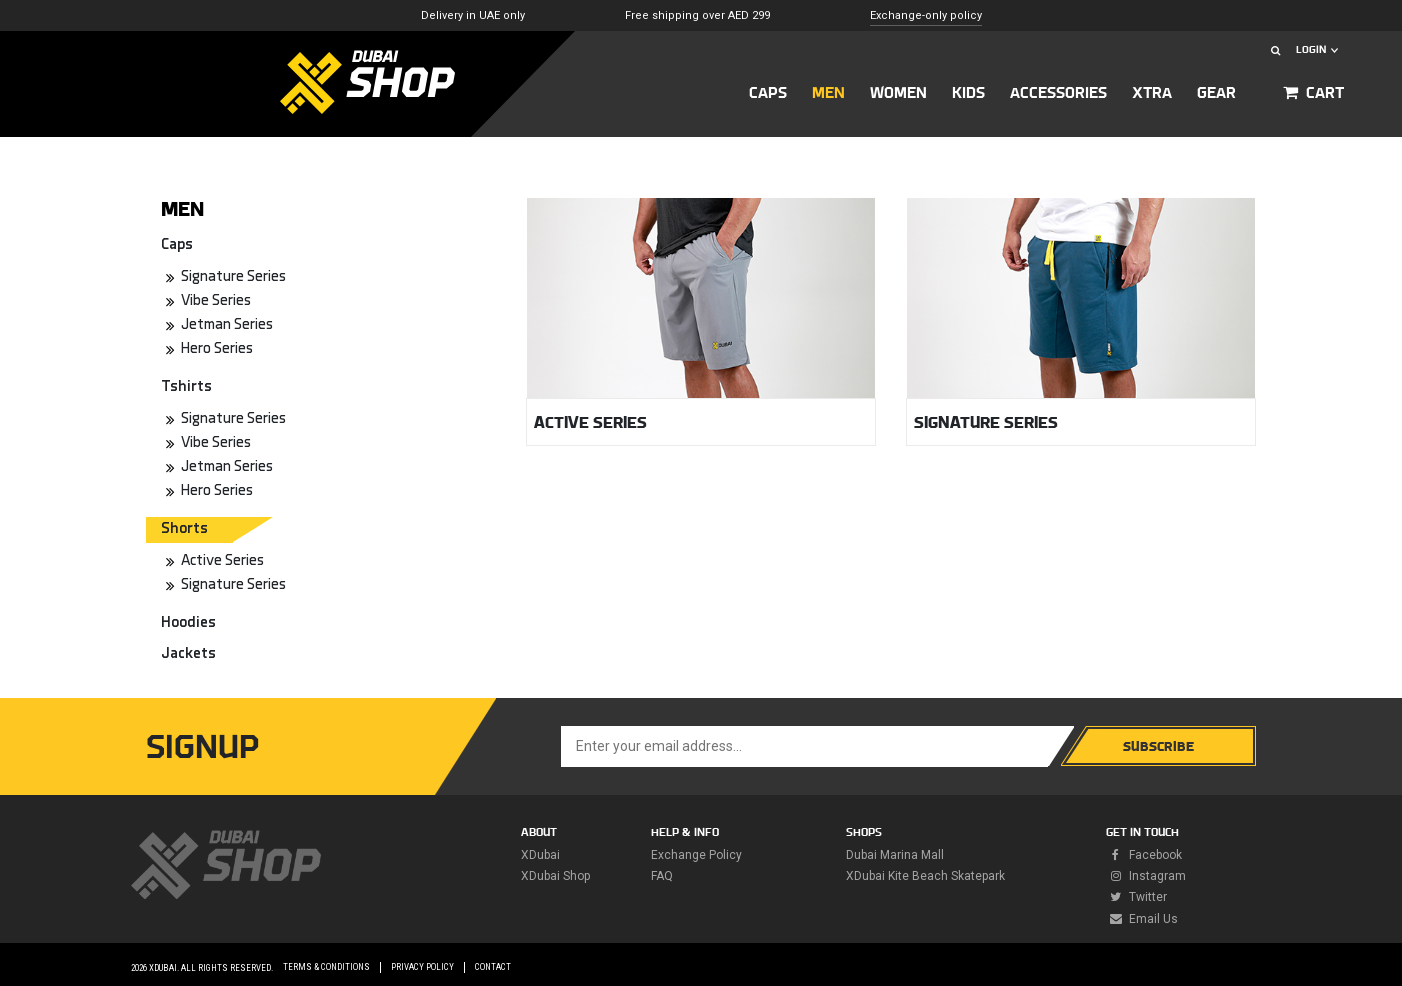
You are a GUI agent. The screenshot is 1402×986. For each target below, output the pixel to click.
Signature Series (233, 277)
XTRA (1152, 93)
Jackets (188, 654)
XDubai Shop (555, 876)
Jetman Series (227, 325)
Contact (493, 967)
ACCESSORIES (1058, 93)
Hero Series (217, 349)
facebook (1144, 855)
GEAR (1216, 93)
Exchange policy (696, 855)
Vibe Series (216, 301)
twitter (1136, 897)
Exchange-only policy (926, 15)
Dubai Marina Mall (895, 855)
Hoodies (188, 623)
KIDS (968, 93)
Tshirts (186, 387)
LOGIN (1317, 49)
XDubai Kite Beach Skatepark (925, 876)
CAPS (768, 93)
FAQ (662, 876)
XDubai (540, 855)
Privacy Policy (422, 967)
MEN (828, 93)
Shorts (184, 529)
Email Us (1142, 919)
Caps (177, 245)
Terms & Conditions (326, 967)
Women (898, 93)
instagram (1146, 876)
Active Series (222, 561)
